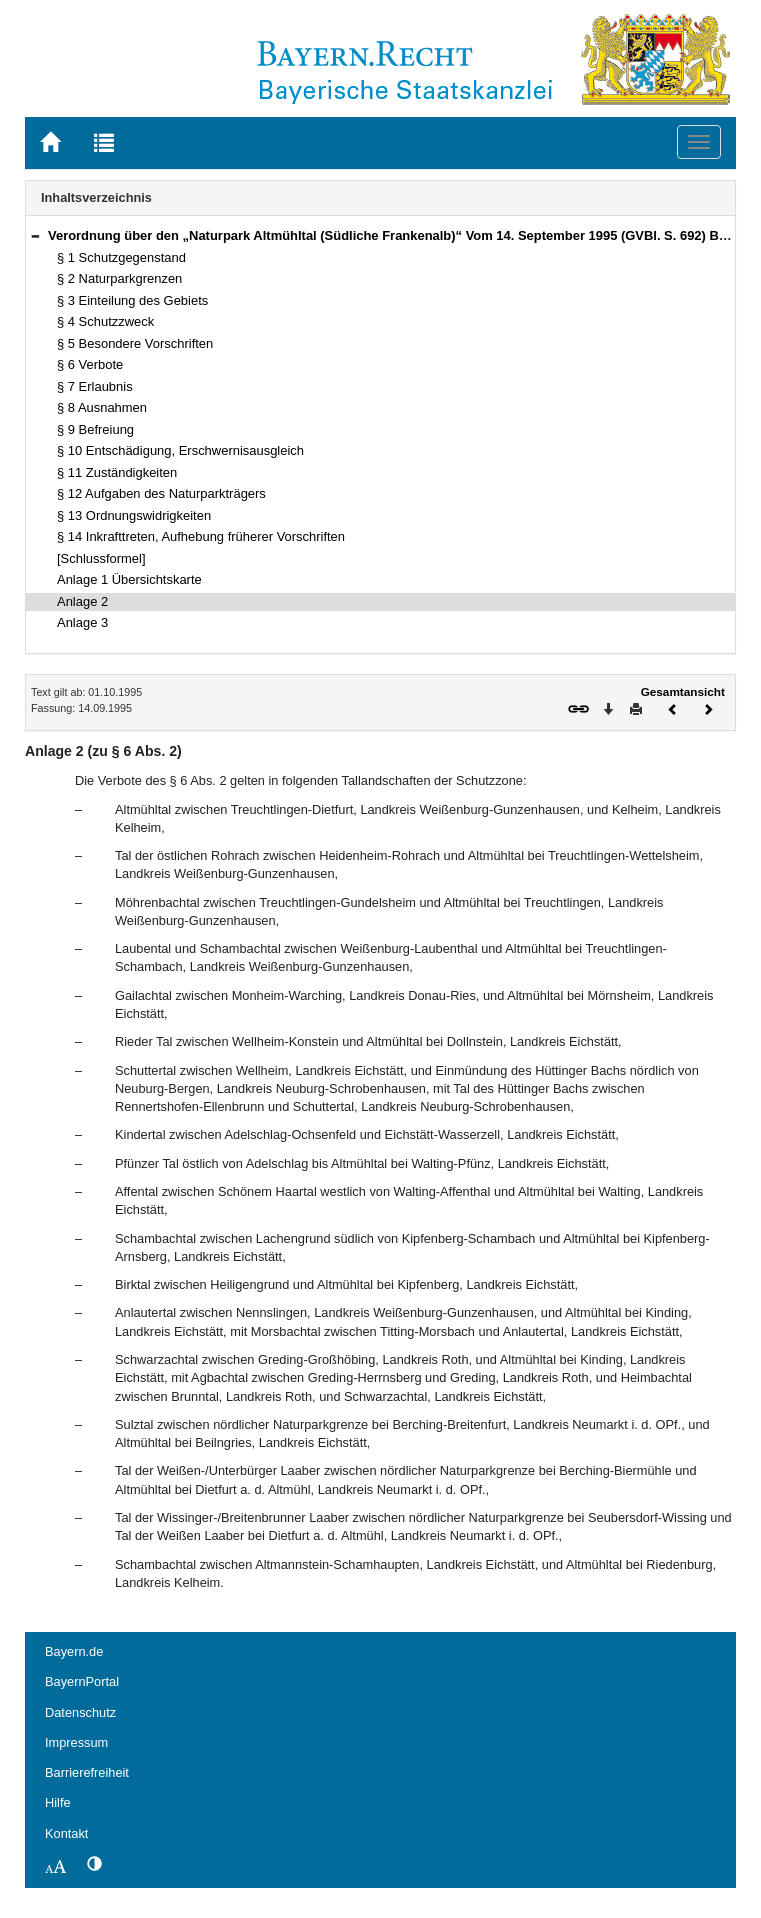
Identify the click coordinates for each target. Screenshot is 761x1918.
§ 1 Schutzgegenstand (121, 257)
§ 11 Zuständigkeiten (117, 472)
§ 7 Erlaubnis (95, 386)
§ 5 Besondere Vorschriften (135, 343)
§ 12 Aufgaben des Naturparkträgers (161, 493)
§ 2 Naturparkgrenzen (119, 278)
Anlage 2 (82, 601)
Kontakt (66, 1833)
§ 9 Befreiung (95, 429)
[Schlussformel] (101, 558)
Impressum (76, 1742)
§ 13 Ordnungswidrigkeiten (134, 515)
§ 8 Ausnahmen (102, 407)
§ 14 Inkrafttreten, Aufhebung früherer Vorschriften (201, 536)
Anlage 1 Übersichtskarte (129, 579)
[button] (35, 235)
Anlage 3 (82, 622)
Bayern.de (74, 1651)
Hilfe (58, 1802)
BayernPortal (82, 1681)
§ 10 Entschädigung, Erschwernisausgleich (180, 450)
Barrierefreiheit (87, 1772)
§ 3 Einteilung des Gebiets (132, 300)
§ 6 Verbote (90, 364)
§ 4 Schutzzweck (105, 321)
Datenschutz (80, 1712)
